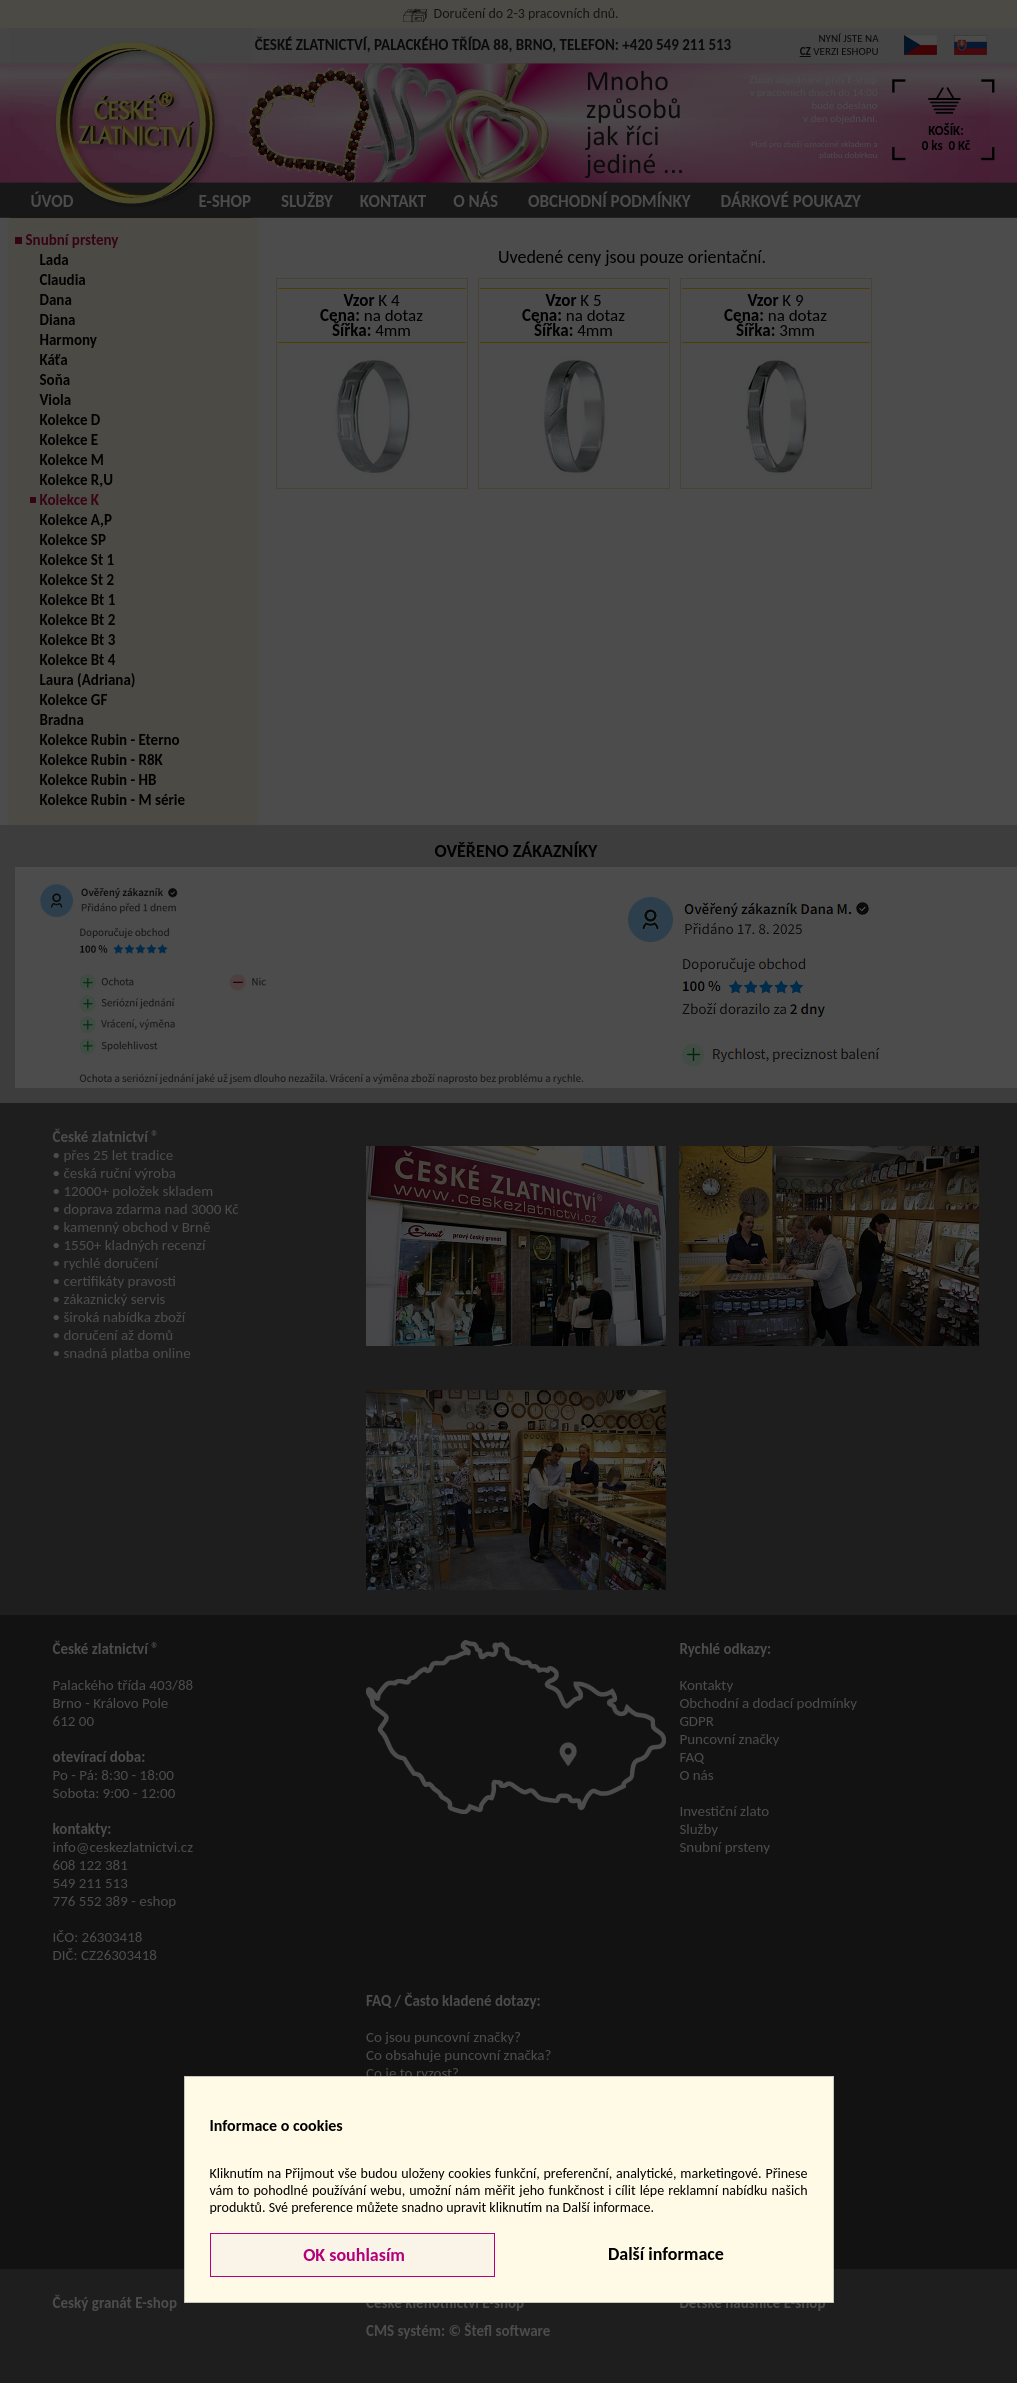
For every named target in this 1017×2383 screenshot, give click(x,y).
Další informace (666, 2254)
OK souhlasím (352, 2255)
